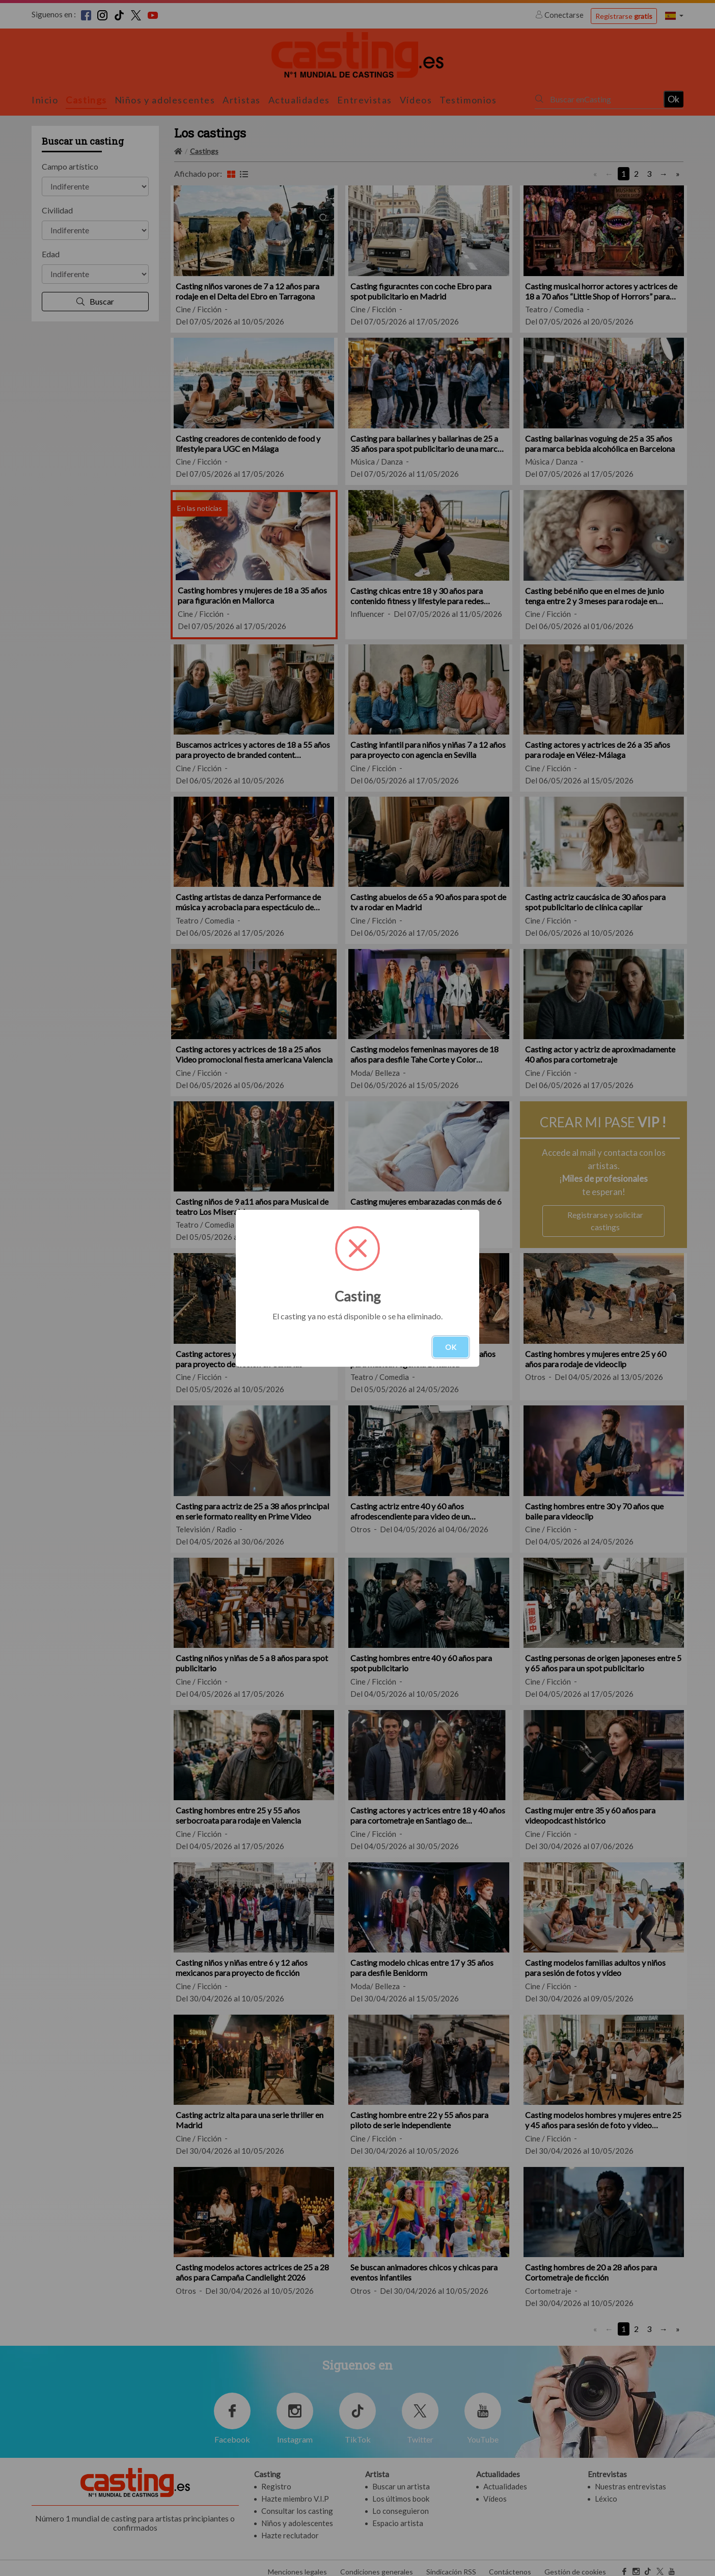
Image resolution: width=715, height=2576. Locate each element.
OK (450, 1347)
